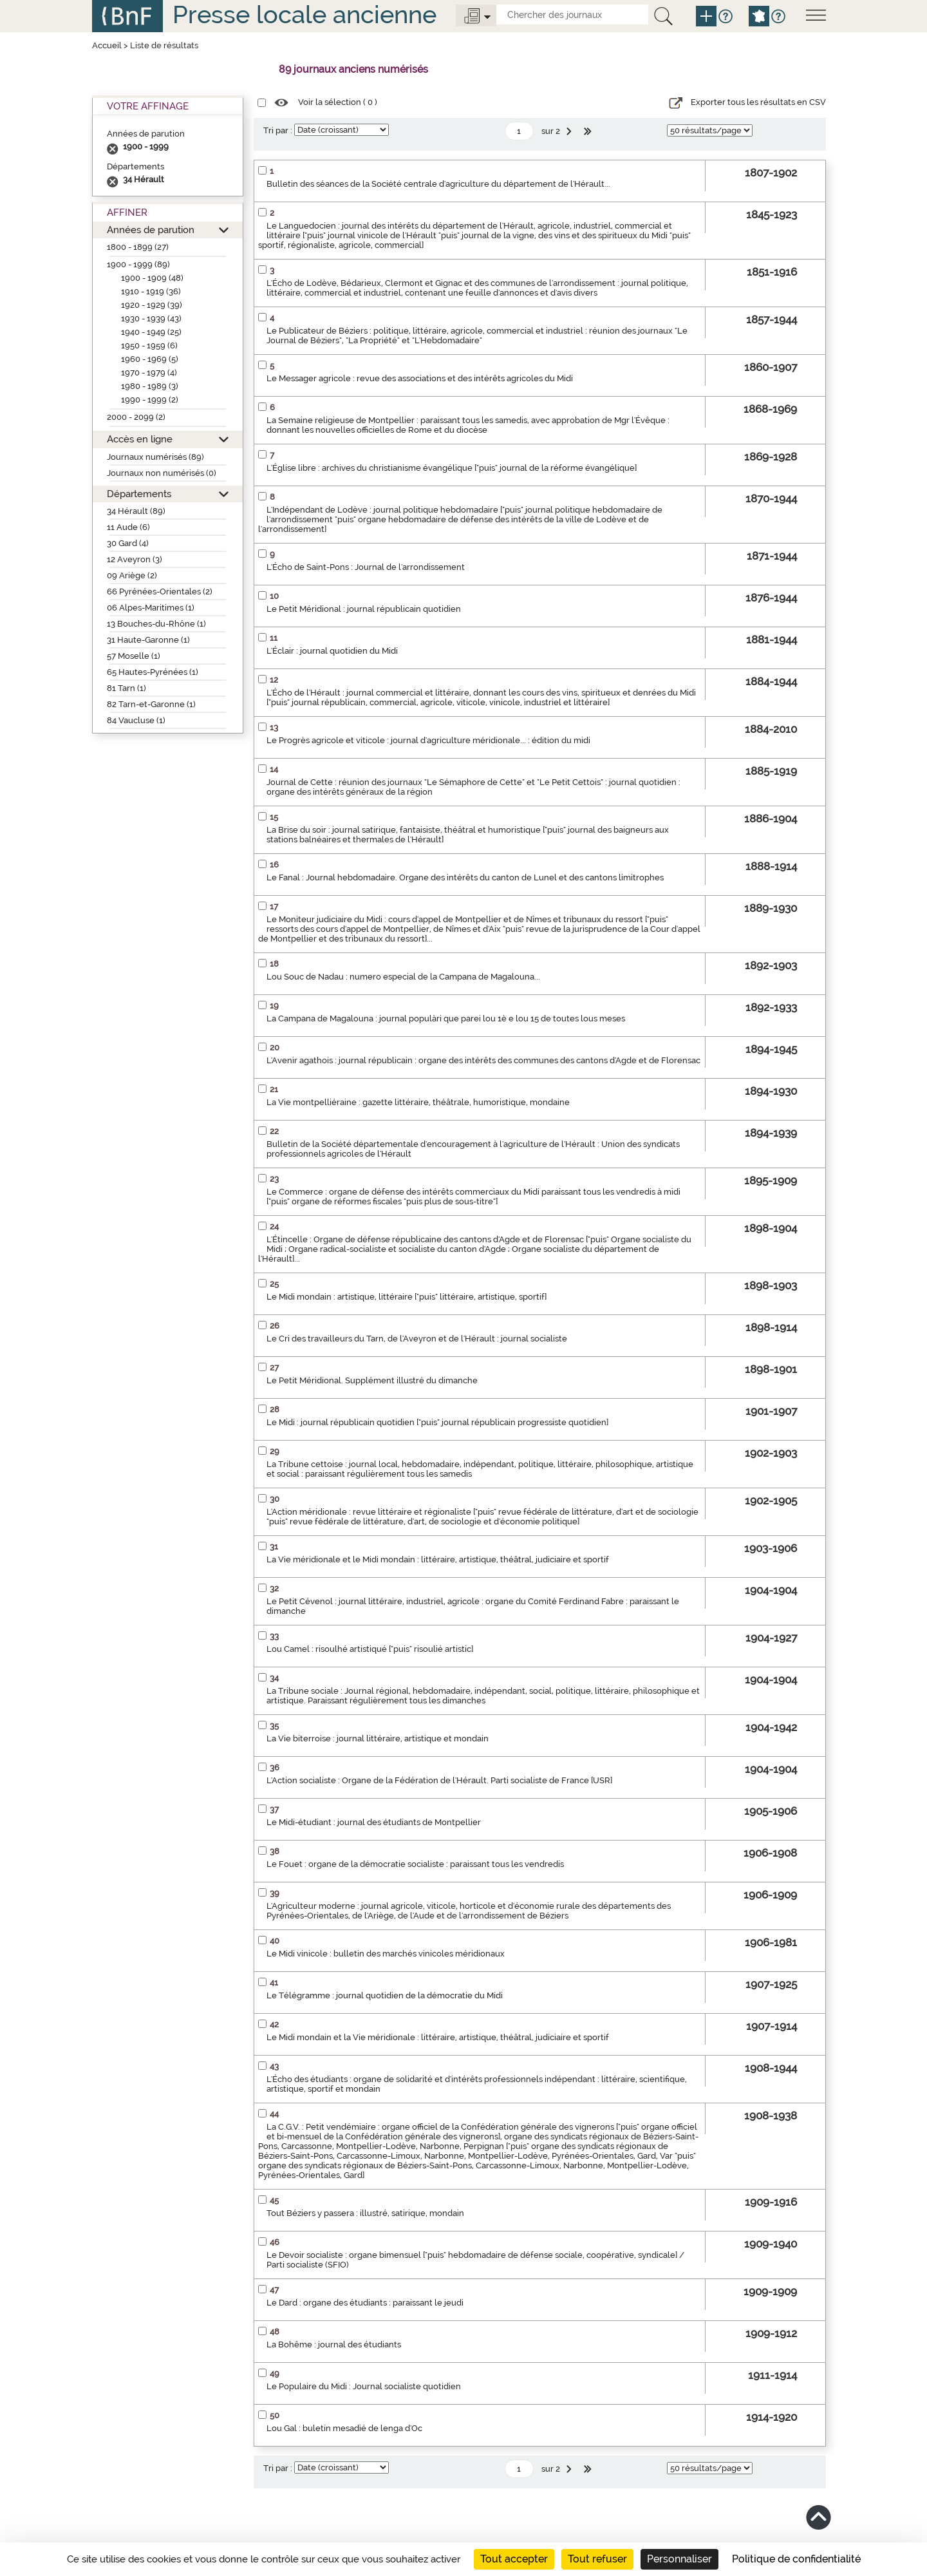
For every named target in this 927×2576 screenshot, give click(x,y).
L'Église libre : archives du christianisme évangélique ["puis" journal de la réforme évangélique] (452, 468)
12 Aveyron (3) (134, 559)
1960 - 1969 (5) (149, 359)
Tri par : (277, 130)
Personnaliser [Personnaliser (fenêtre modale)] (679, 2559)
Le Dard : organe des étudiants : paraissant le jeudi (365, 2302)
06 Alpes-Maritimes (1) (150, 607)
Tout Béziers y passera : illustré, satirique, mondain (365, 2213)
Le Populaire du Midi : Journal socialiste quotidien (364, 2386)
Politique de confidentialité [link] (796, 2559)
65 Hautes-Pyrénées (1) (152, 672)
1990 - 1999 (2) (149, 399)
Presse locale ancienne (304, 14)
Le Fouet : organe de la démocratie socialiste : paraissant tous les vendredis (415, 1864)
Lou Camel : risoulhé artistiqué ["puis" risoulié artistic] (370, 1649)
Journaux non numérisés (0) (161, 473)
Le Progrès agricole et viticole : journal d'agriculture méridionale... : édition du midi (428, 740)
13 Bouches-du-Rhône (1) (156, 624)
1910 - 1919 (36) (151, 291)
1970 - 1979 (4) (149, 372)
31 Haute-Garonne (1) (148, 640)
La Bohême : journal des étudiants (334, 2344)
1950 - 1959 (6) (149, 345)
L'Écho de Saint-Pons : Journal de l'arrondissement (366, 567)
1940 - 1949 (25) (151, 332)
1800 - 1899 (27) (138, 247)
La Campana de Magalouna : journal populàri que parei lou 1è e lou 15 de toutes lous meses (446, 1018)
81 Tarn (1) (126, 688)
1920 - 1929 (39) (151, 305)
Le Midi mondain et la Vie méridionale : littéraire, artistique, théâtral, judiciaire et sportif (438, 2037)
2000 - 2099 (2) (136, 417)
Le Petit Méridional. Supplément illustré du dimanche (372, 1380)
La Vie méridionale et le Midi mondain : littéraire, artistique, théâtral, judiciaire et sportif (438, 1559)
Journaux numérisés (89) (155, 457)
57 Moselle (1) (133, 656)
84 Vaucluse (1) (136, 720)
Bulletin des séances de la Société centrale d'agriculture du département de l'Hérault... (438, 184)
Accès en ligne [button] (140, 438)
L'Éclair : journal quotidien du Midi (332, 651)
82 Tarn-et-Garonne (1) (151, 704)
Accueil (107, 45)
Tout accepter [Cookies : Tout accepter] (514, 2559)
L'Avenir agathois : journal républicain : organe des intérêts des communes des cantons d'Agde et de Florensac (483, 1060)
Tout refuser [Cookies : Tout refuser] (597, 2559)
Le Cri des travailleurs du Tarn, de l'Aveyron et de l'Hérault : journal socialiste (417, 1338)
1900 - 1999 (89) (138, 264)
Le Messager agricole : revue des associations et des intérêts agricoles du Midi (420, 378)
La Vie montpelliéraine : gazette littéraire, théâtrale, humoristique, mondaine (418, 1102)
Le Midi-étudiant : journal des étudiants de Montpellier (374, 1822)
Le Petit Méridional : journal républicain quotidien (364, 609)
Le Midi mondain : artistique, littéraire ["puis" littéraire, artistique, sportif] (407, 1297)
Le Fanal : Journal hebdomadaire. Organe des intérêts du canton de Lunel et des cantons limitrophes (465, 877)
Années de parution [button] (150, 229)
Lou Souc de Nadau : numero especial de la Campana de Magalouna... (403, 976)
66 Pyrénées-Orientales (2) (159, 591)
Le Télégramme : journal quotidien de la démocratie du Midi (385, 1995)
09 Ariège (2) (132, 575)
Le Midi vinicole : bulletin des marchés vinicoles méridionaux (386, 1953)
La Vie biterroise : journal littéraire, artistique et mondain (378, 1738)
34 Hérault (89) (136, 511)
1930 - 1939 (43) (151, 318)
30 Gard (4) (128, 543)
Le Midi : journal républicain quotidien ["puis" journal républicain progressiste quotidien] (437, 1422)
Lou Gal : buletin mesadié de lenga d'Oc (344, 2428)
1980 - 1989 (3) (149, 386)
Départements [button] (139, 493)
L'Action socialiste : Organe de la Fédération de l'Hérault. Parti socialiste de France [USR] (439, 1780)
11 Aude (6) (128, 527)
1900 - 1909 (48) (152, 278)
